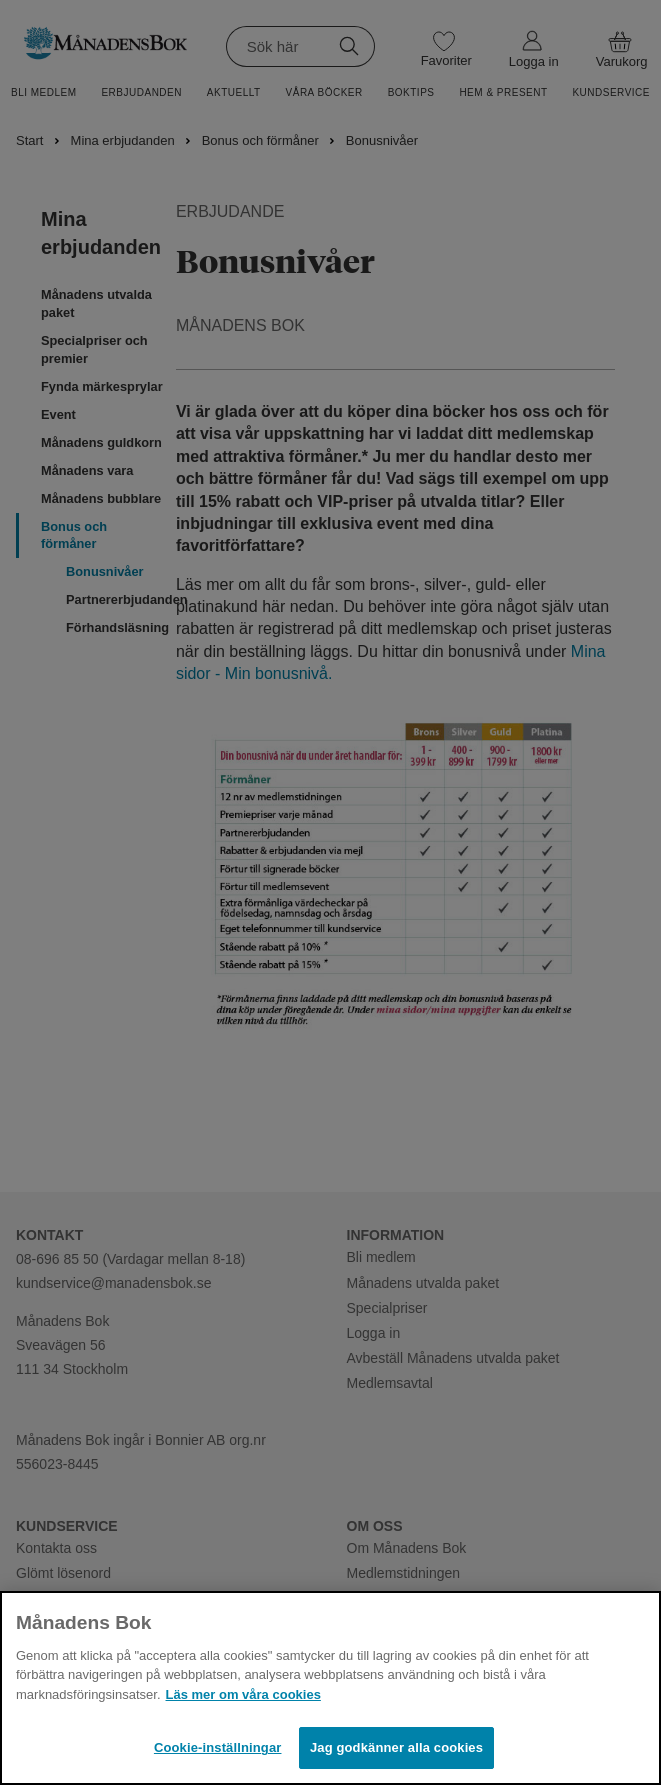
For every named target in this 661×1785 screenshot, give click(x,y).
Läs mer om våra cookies (243, 1694)
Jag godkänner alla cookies (396, 1747)
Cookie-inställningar (218, 1747)
